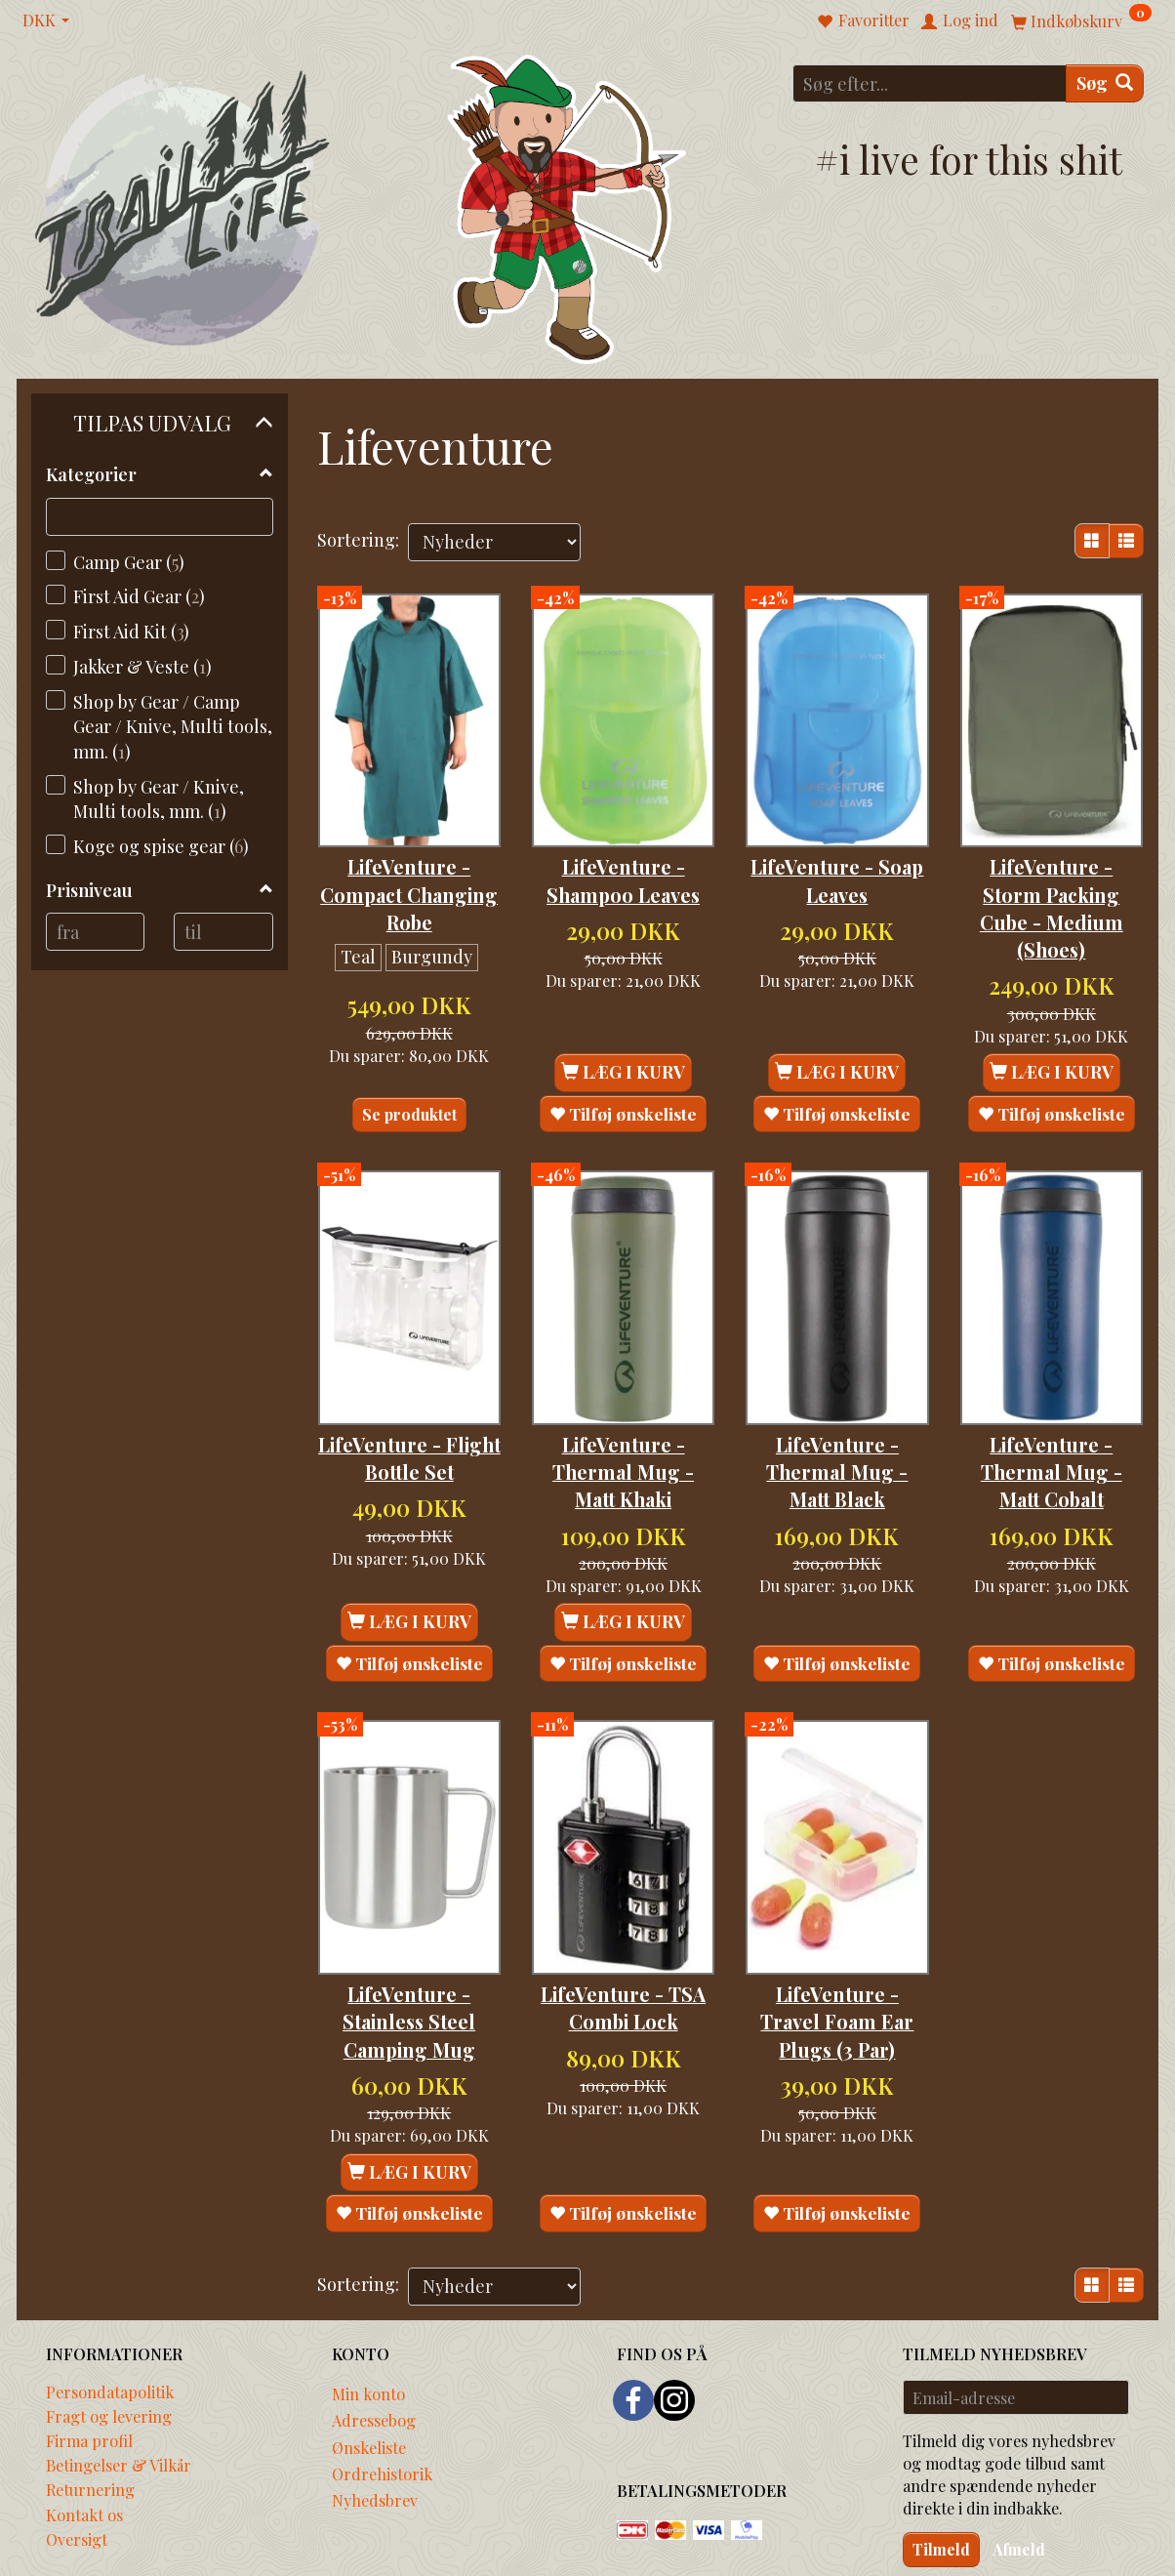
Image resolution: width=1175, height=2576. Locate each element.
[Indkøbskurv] (1081, 20)
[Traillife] (183, 206)
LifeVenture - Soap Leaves (837, 853)
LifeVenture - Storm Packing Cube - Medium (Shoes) (1051, 881)
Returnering (90, 2412)
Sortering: (358, 540)
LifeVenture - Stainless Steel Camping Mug (409, 1942)
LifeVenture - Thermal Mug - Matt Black (837, 1418)
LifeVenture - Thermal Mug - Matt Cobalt (1051, 1418)
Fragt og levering (109, 2338)
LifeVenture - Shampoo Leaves (623, 853)
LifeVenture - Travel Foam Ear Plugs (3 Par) (836, 1942)
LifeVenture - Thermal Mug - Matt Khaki (623, 1418)
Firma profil (89, 2363)
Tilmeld (941, 2471)
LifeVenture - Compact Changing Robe (409, 867)
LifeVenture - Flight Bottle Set (409, 1404)
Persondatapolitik (110, 2313)
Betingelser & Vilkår (118, 2387)
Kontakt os (84, 2436)
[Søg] (1105, 83)
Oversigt (76, 2461)
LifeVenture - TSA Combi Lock (623, 1927)
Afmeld (1019, 2471)
